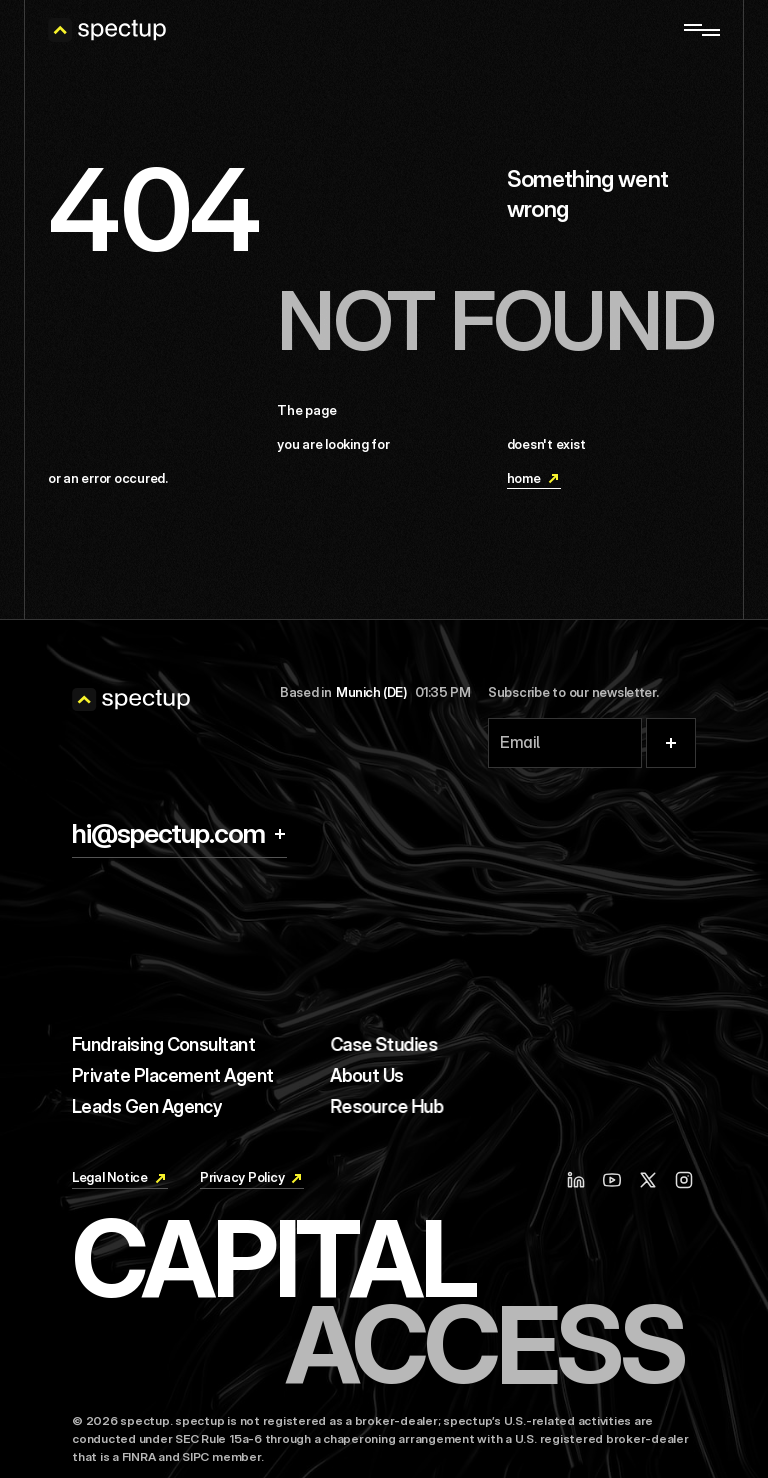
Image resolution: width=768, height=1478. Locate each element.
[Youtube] (615, 1150)
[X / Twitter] (648, 1150)
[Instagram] (685, 1150)
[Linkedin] (580, 1150)
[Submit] (671, 743)
